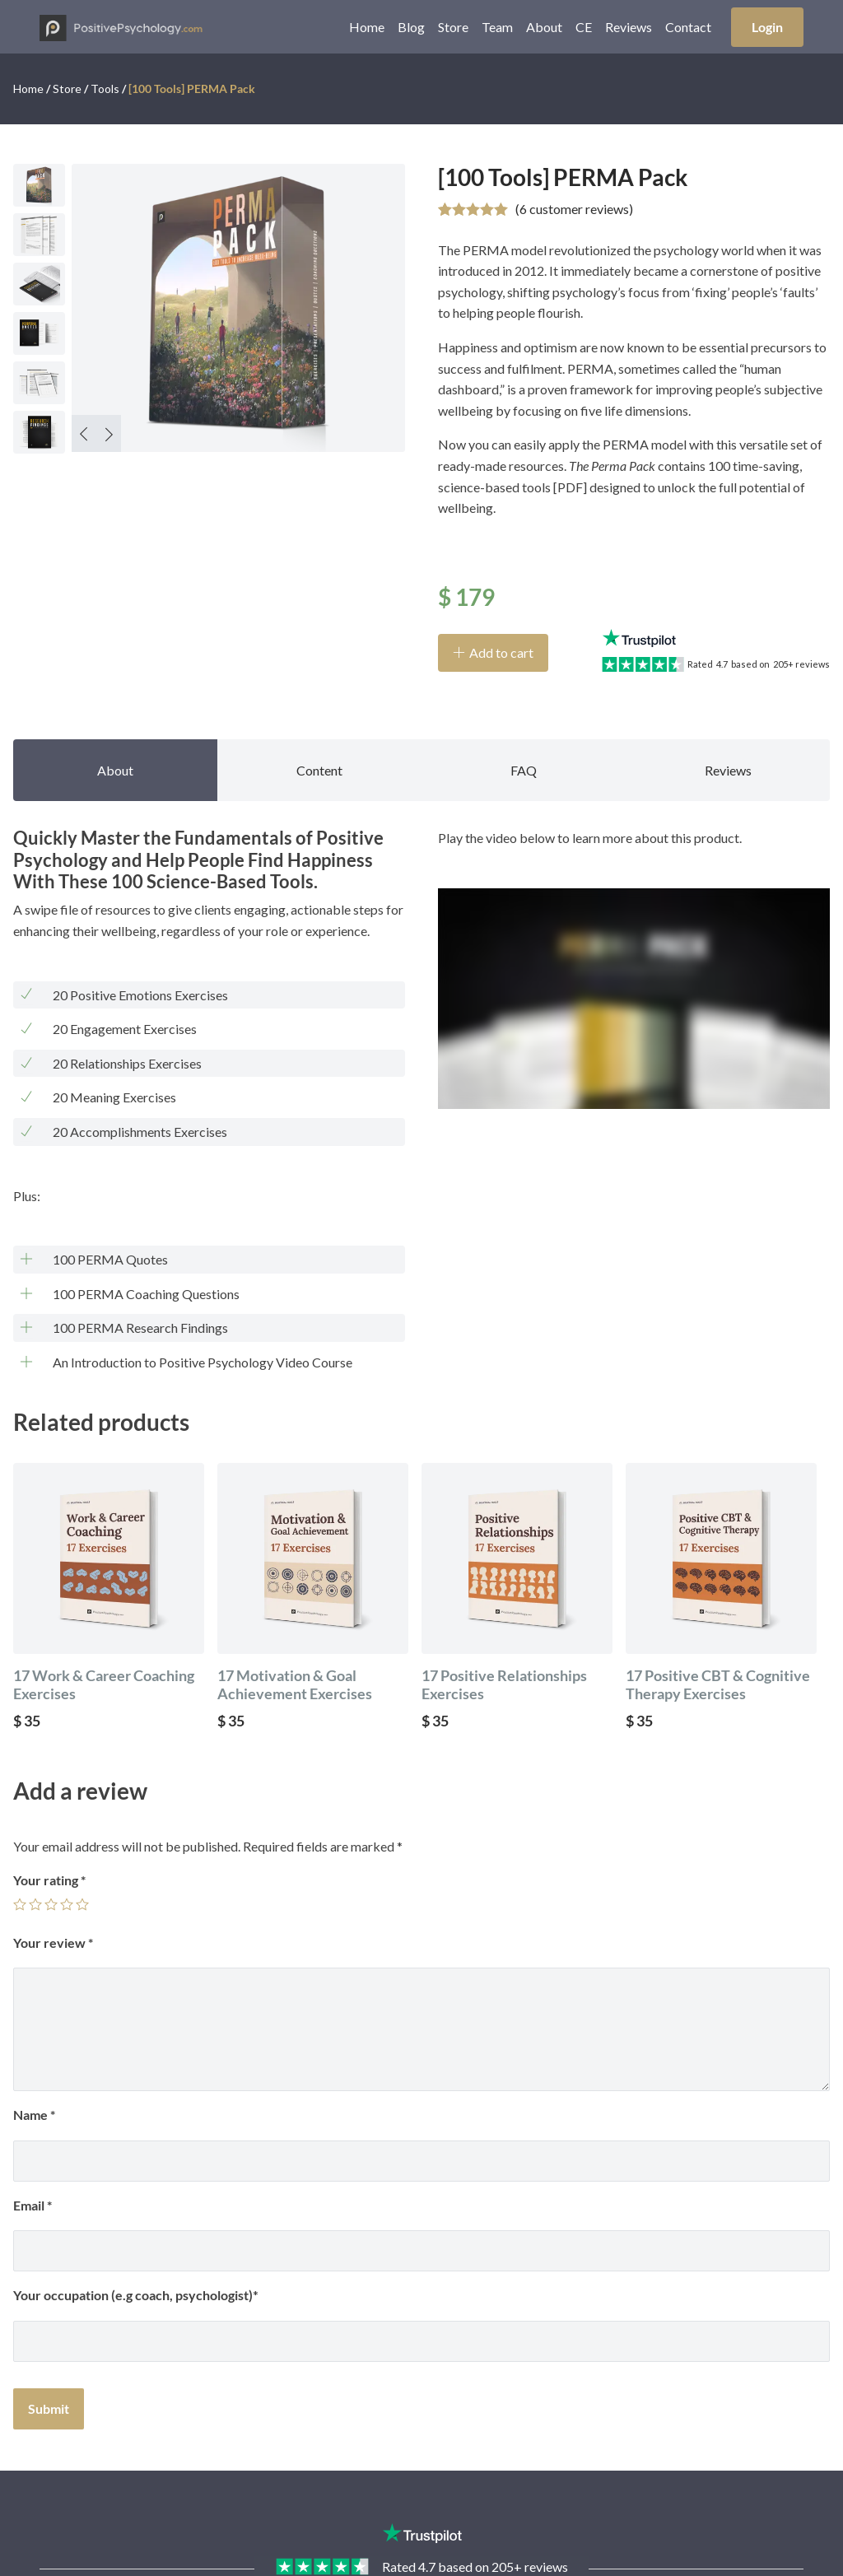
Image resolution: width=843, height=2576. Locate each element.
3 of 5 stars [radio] (51, 1904)
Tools (105, 88)
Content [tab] (319, 770)
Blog (411, 27)
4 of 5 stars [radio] (66, 1904)
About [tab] (115, 770)
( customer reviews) (574, 209)
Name (34, 2114)
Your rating (49, 1880)
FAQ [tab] (523, 770)
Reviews (628, 27)
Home (366, 27)
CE (583, 27)
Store (453, 27)
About (544, 27)
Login (767, 27)
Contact (688, 27)
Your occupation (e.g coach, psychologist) (133, 2295)
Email (32, 2205)
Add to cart (501, 652)
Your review (53, 1942)
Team (497, 27)
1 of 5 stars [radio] (19, 1904)
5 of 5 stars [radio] (82, 1904)
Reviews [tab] (728, 770)
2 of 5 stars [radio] (35, 1904)
